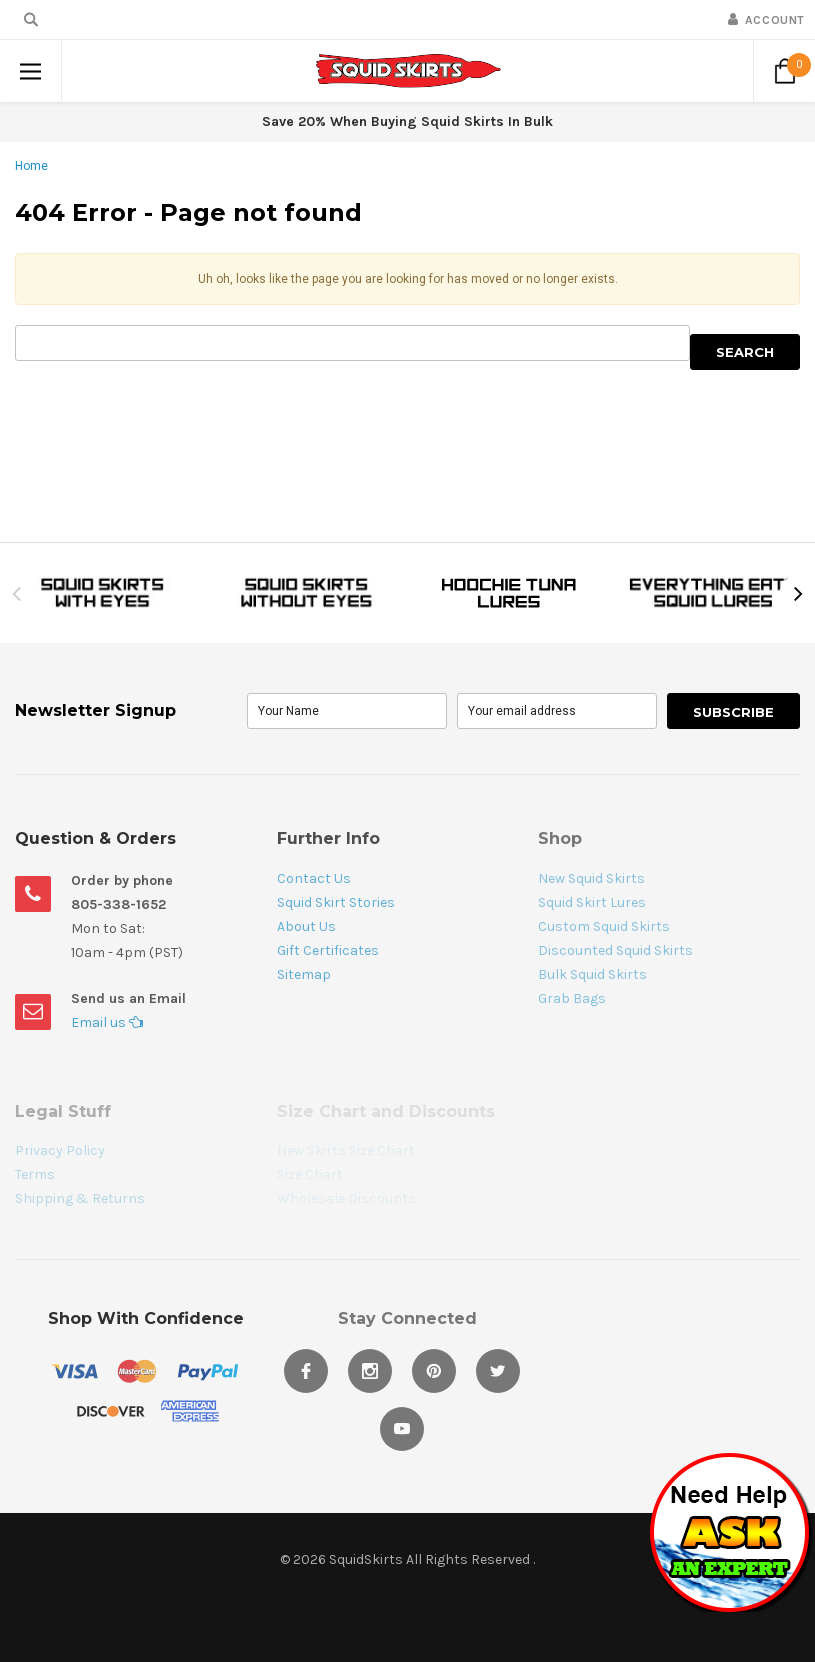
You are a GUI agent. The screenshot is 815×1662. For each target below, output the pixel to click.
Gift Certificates (328, 950)
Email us (107, 1022)
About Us (306, 926)
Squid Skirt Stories (336, 902)
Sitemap (304, 974)
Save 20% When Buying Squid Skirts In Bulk (407, 121)
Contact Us (314, 878)
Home (31, 166)
